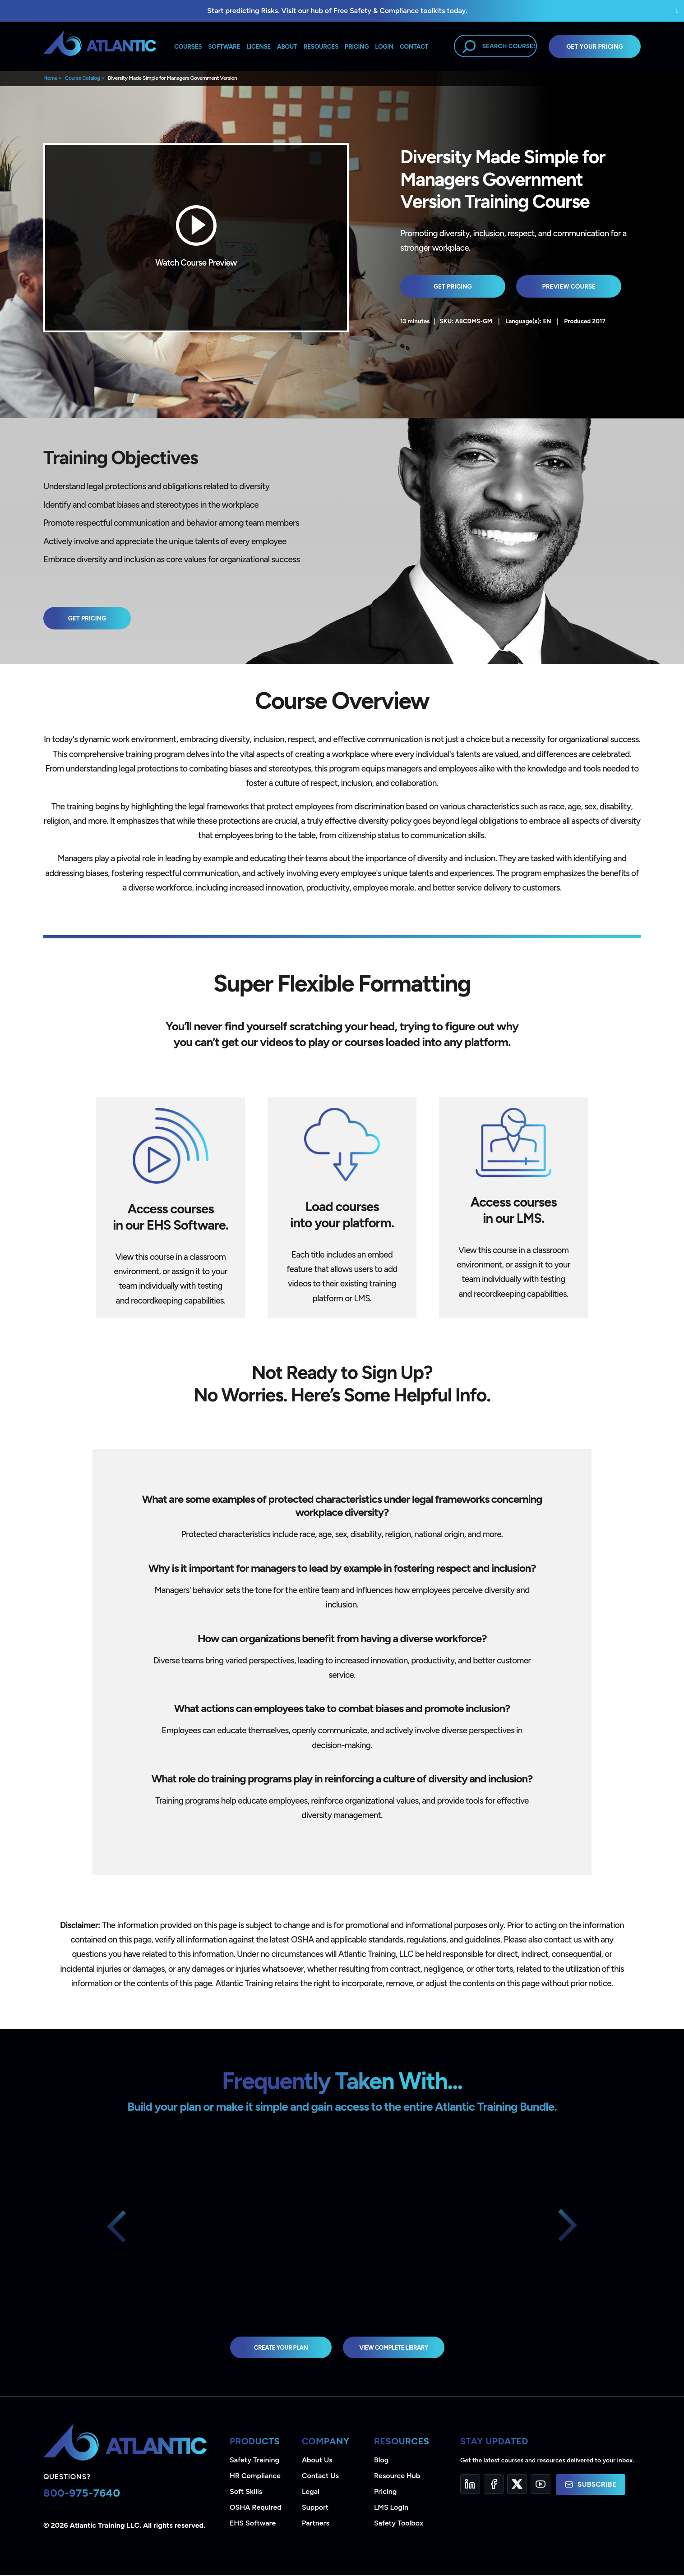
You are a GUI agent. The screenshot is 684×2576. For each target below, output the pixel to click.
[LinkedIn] (470, 2485)
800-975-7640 (81, 2493)
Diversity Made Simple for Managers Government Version (172, 78)
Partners (315, 2524)
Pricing (385, 2492)
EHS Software (253, 2524)
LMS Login (391, 2508)
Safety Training (254, 2461)
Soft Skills (246, 2492)
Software (224, 46)
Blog (381, 2461)
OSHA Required (256, 2508)
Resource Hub (397, 2476)
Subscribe (590, 2485)
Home (50, 78)
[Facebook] (494, 2485)
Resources (321, 46)
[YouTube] (540, 2485)
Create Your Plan (276, 2347)
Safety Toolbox (398, 2524)
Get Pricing (446, 286)
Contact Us (320, 2476)
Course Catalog (82, 78)
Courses (188, 46)
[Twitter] (517, 2485)
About (287, 46)
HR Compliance (255, 2476)
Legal (310, 2492)
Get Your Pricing (594, 46)
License (258, 46)
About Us (317, 2461)
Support (315, 2508)
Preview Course (551, 286)
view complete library (397, 2347)
